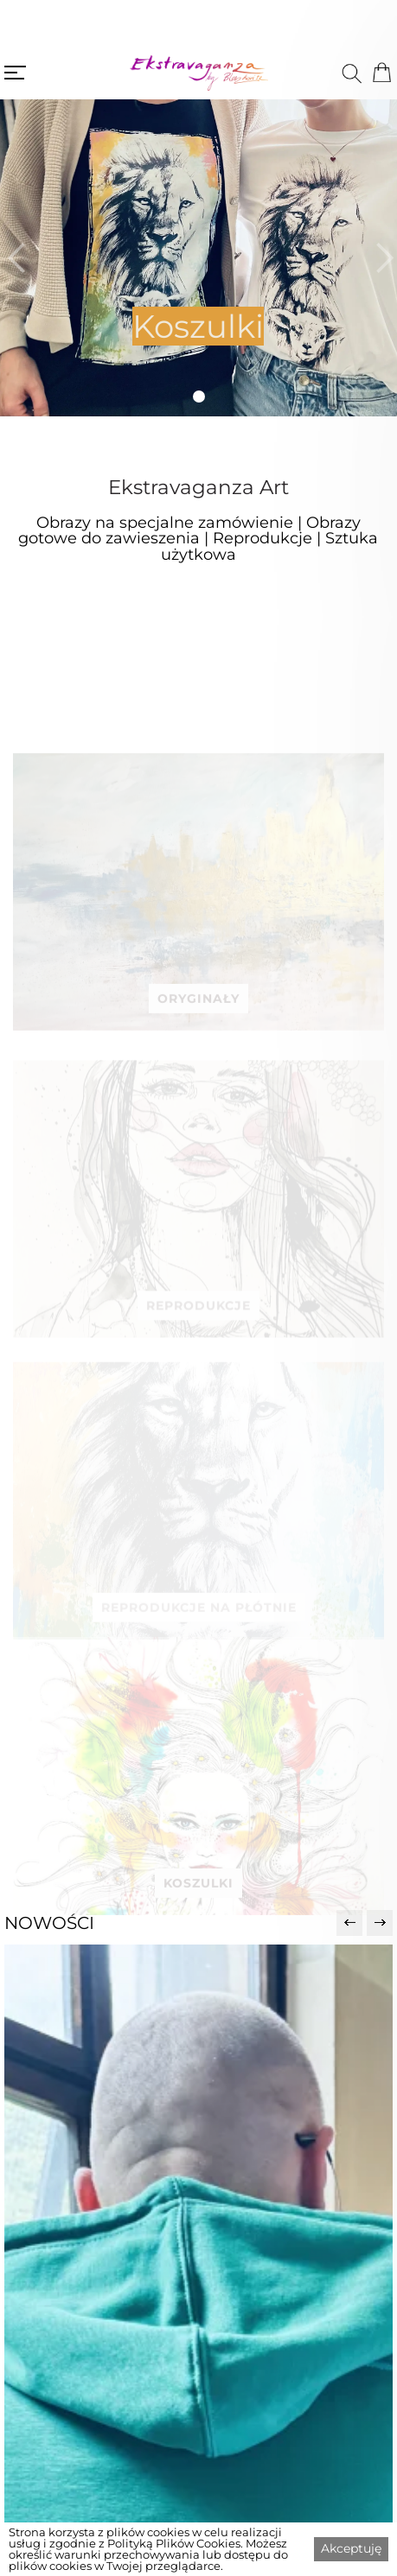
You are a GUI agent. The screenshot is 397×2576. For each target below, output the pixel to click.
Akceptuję (351, 2548)
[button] (15, 257)
